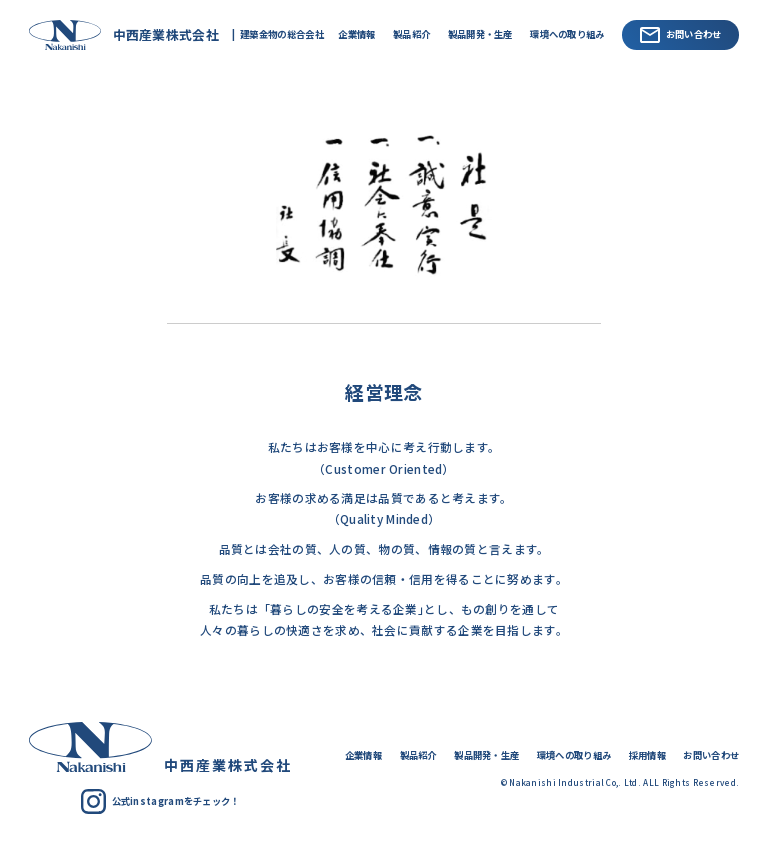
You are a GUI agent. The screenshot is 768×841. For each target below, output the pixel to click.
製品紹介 (411, 34)
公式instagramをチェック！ (160, 801)
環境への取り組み (567, 34)
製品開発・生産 (480, 34)
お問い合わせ (681, 35)
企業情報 (356, 34)
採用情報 (647, 755)
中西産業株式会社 (119, 34)
